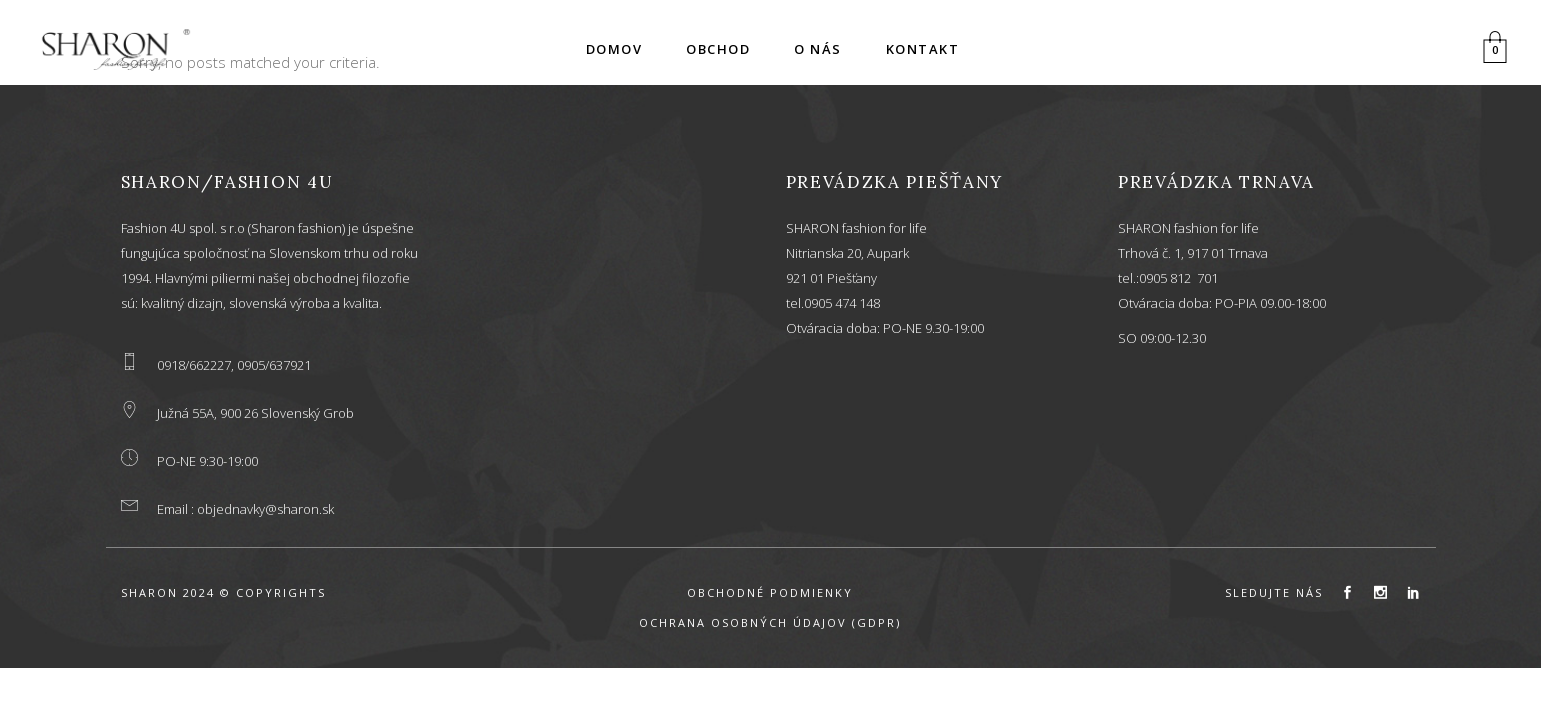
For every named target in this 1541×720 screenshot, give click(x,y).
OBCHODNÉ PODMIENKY (770, 592)
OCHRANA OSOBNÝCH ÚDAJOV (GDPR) (770, 622)
